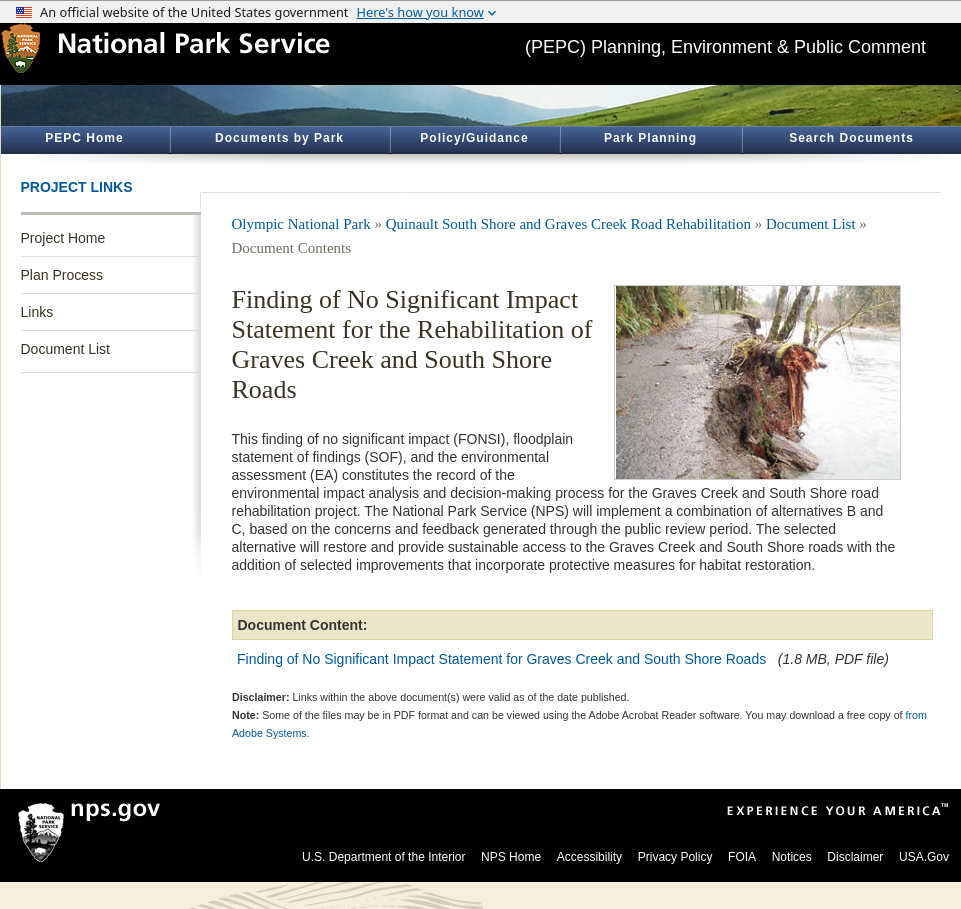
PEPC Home (84, 138)
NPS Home (511, 857)
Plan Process (62, 275)
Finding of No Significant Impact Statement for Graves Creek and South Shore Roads (501, 659)
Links (37, 312)
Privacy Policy (675, 857)
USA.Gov (924, 857)
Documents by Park (279, 138)
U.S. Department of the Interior (383, 857)
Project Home (63, 238)
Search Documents (851, 138)
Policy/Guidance (474, 138)
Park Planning (650, 138)
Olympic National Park (301, 224)
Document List (65, 349)
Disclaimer (855, 857)
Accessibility (589, 857)
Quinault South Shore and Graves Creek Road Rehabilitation (568, 224)
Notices (792, 857)
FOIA (742, 857)
